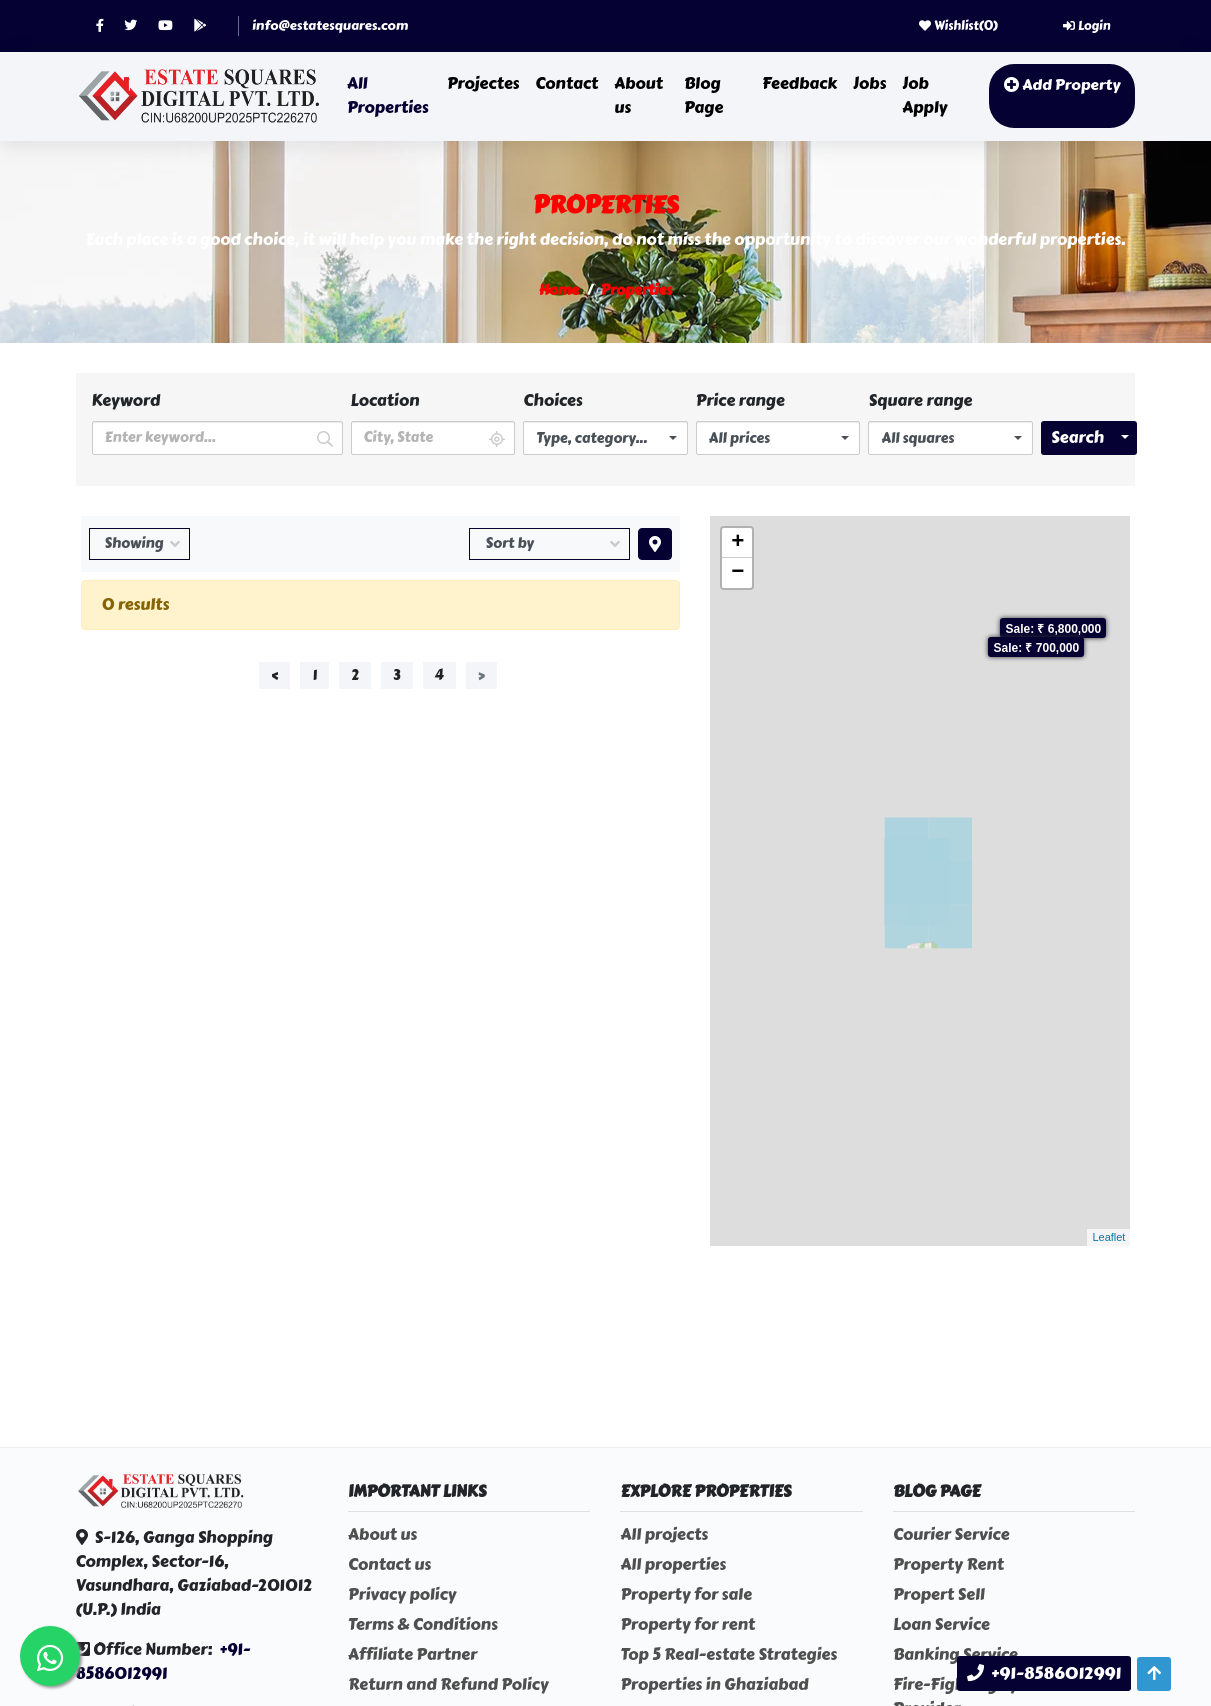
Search (1077, 437)
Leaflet (1108, 1237)
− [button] (737, 573)
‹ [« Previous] (274, 675)
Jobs (869, 83)
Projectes (483, 83)
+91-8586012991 (163, 1661)
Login (1086, 26)
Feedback (799, 83)
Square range (920, 401)
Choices (552, 401)
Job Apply (924, 95)
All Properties (388, 95)
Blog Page (703, 95)
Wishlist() (958, 26)
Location (385, 401)
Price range (740, 401)
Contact (566, 83)
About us (638, 95)
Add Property (1062, 85)
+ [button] (737, 543)
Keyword (126, 401)
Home (559, 290)
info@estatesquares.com (330, 26)
